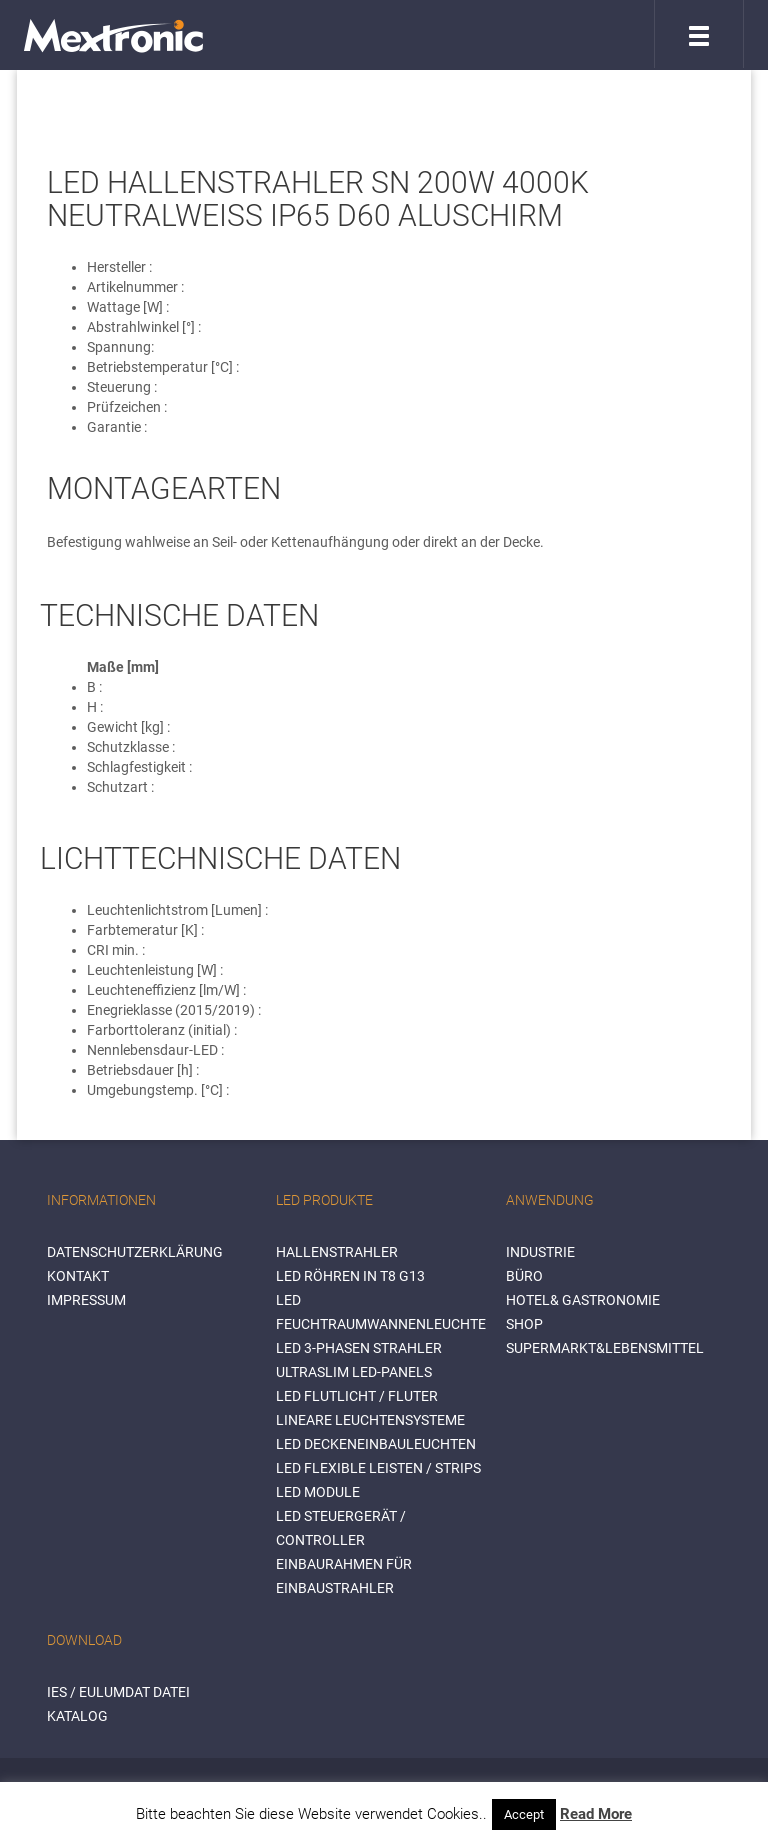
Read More (596, 1814)
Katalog (77, 1716)
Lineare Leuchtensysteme (370, 1420)
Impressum (86, 1300)
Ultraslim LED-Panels (354, 1372)
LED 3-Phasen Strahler (359, 1348)
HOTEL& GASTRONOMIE (583, 1300)
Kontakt (78, 1276)
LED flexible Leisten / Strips (378, 1468)
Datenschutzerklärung (135, 1252)
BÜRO (524, 1276)
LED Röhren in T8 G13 (350, 1276)
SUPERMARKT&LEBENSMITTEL (605, 1348)
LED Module (318, 1492)
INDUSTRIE (540, 1252)
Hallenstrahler (337, 1252)
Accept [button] (524, 1814)
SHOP (524, 1324)
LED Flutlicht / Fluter (357, 1396)
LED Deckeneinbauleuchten (376, 1444)
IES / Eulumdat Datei (118, 1692)
